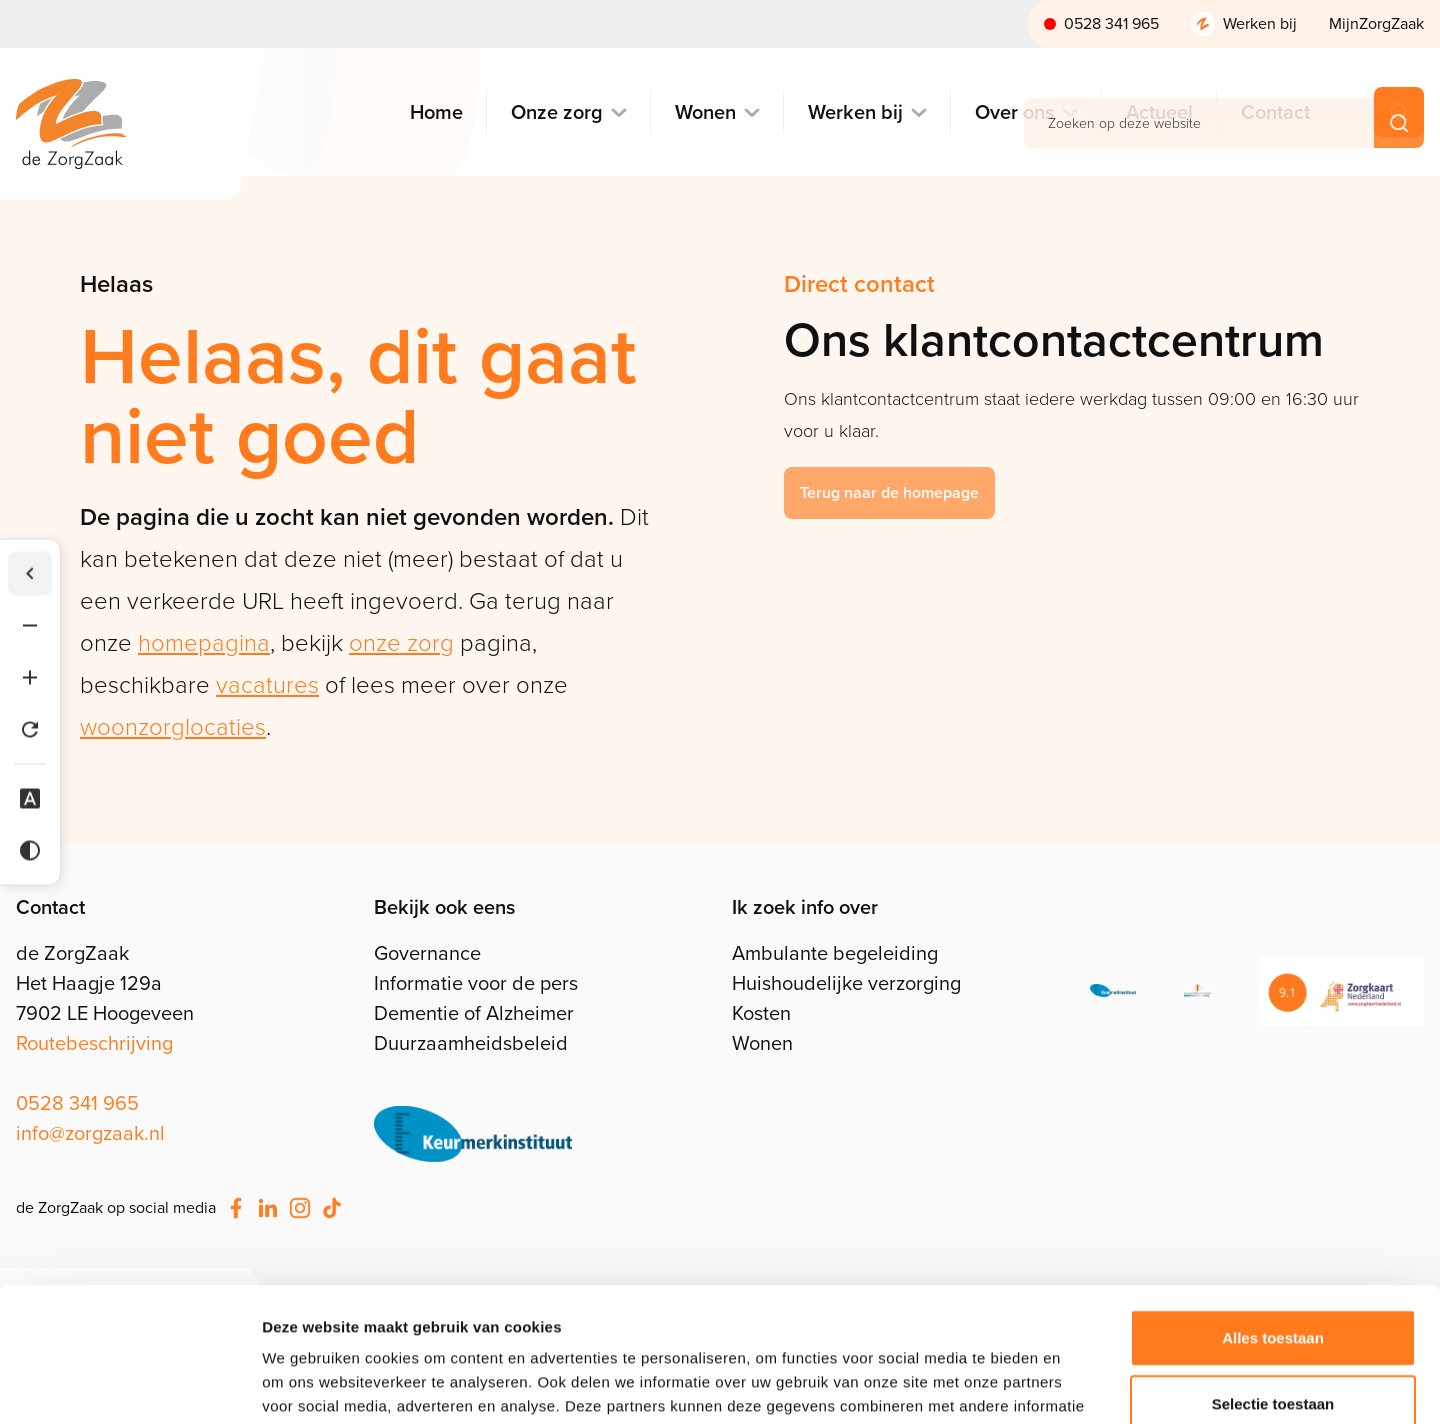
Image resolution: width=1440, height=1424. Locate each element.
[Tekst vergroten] (30, 678)
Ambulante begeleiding (835, 953)
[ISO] (1113, 990)
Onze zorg (557, 112)
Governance (427, 953)
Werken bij (1260, 23)
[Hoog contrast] (30, 851)
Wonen (705, 112)
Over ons (1014, 112)
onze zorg (401, 643)
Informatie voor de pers (476, 983)
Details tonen (1080, 1384)
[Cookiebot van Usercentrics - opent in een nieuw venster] (129, 1385)
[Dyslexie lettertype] (30, 799)
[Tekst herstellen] (30, 730)
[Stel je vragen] (473, 1134)
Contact (1275, 112)
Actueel (1159, 112)
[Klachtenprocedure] (1197, 991)
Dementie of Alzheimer (474, 1013)
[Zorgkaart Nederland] (1341, 990)
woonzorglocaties (173, 727)
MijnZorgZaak (1376, 23)
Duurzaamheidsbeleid (471, 1043)
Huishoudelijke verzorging (846, 983)
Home (436, 112)
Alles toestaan (1273, 1211)
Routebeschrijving (94, 1043)
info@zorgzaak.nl (90, 1133)
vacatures (267, 685)
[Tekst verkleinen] (30, 626)
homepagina (204, 643)
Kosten (761, 1013)
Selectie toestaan (1273, 1277)
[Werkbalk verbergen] (30, 574)
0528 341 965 (1111, 23)
